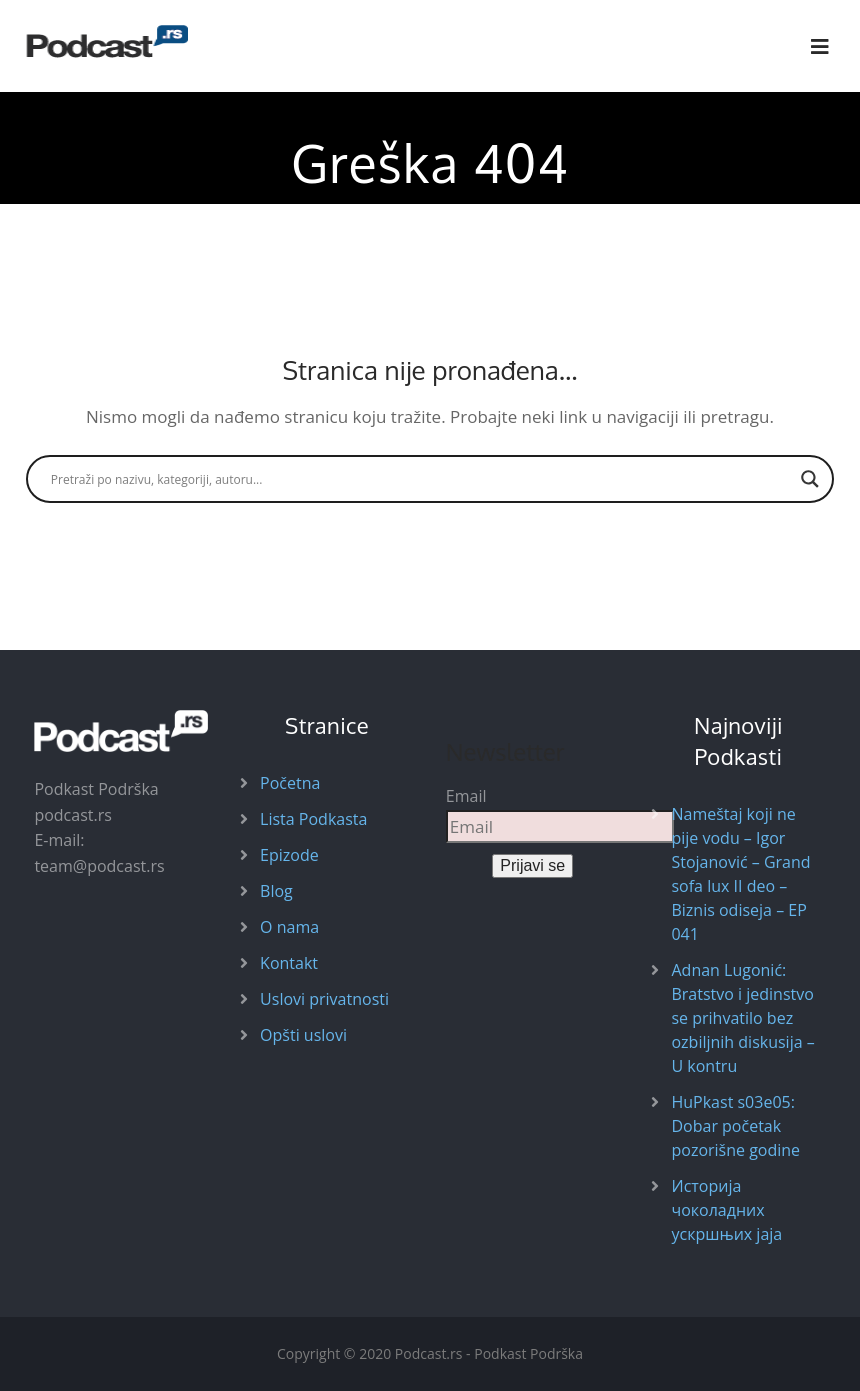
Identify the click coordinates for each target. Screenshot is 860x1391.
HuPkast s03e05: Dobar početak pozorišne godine (735, 1126)
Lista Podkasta (313, 819)
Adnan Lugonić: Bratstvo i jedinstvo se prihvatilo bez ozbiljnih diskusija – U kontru (742, 1018)
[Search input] (421, 479)
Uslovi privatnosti (324, 999)
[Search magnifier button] (810, 479)
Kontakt (289, 963)
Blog (276, 891)
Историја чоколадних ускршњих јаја (726, 1210)
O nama (289, 927)
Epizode (289, 855)
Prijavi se (532, 865)
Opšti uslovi (303, 1035)
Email (466, 796)
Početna (290, 783)
